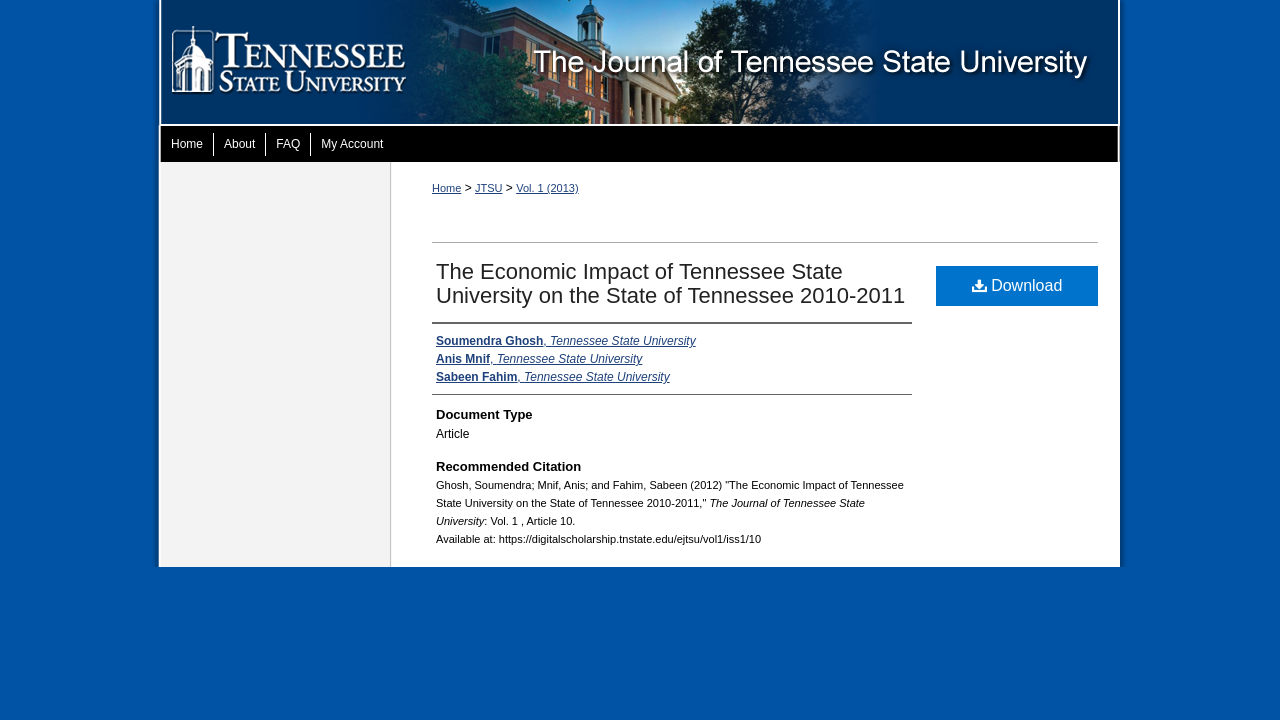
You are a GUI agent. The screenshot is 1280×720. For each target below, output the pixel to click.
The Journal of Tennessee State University (781, 63)
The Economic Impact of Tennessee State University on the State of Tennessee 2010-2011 (670, 283)
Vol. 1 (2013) (547, 188)
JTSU (489, 188)
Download (1017, 285)
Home (446, 188)
